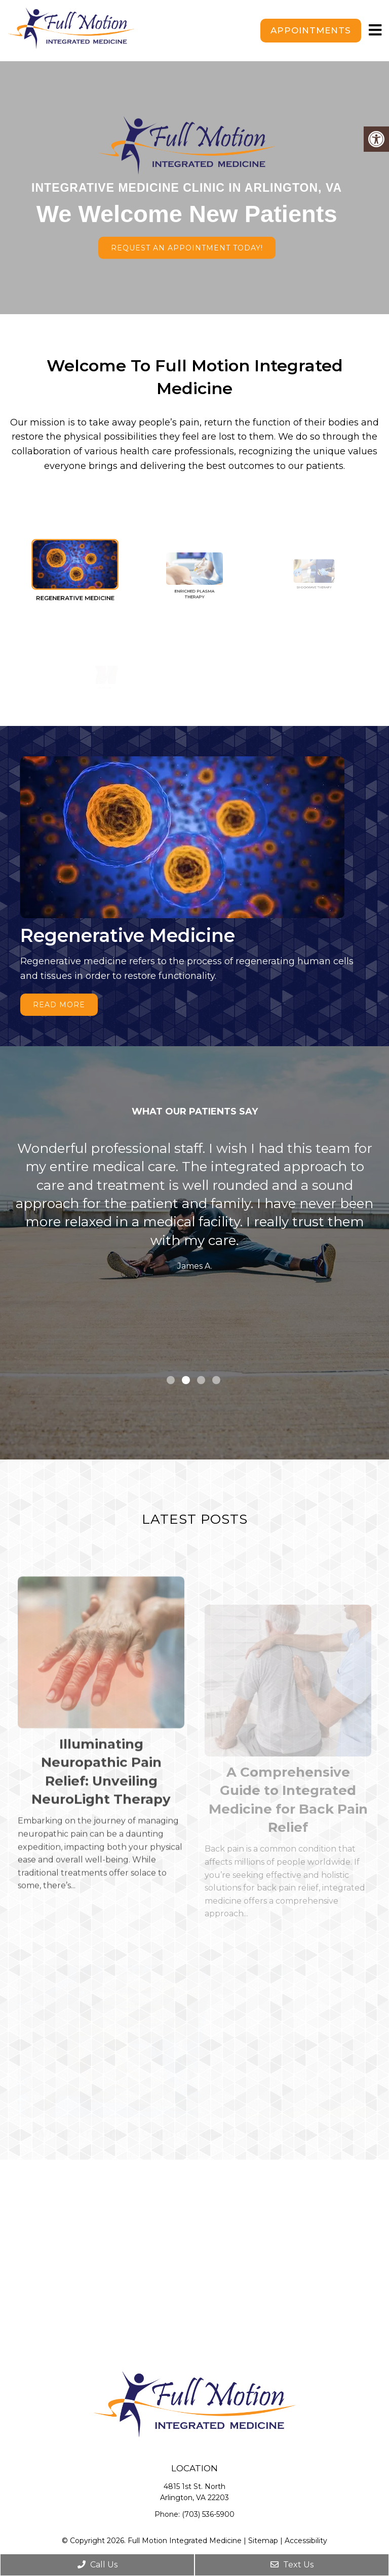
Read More (59, 1004)
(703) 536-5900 (208, 2514)
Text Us (292, 2564)
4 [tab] (216, 1380)
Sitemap (263, 2540)
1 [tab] (171, 1380)
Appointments (310, 30)
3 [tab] (201, 1380)
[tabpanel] (194, 1208)
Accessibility (306, 2540)
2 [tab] (186, 1380)
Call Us (97, 2564)
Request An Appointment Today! (187, 247)
